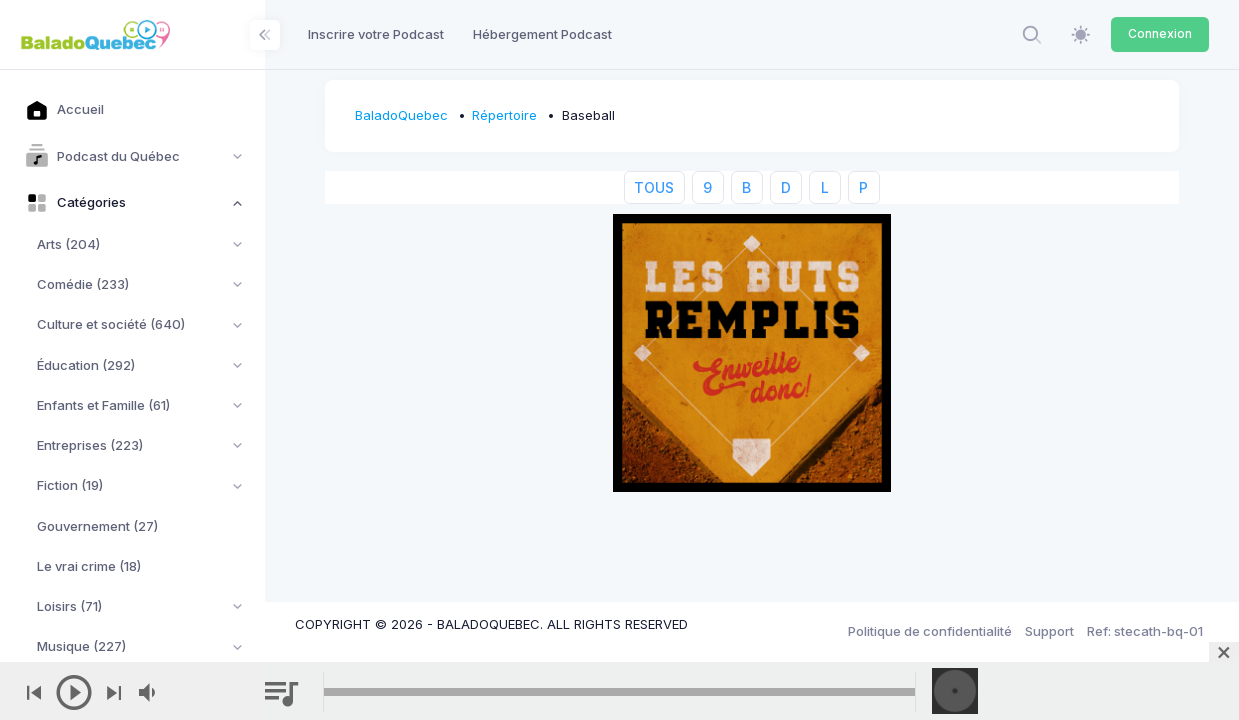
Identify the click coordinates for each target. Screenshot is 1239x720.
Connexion (1160, 33)
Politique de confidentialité (930, 631)
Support (1049, 631)
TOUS (655, 187)
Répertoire (505, 115)
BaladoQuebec (401, 115)
